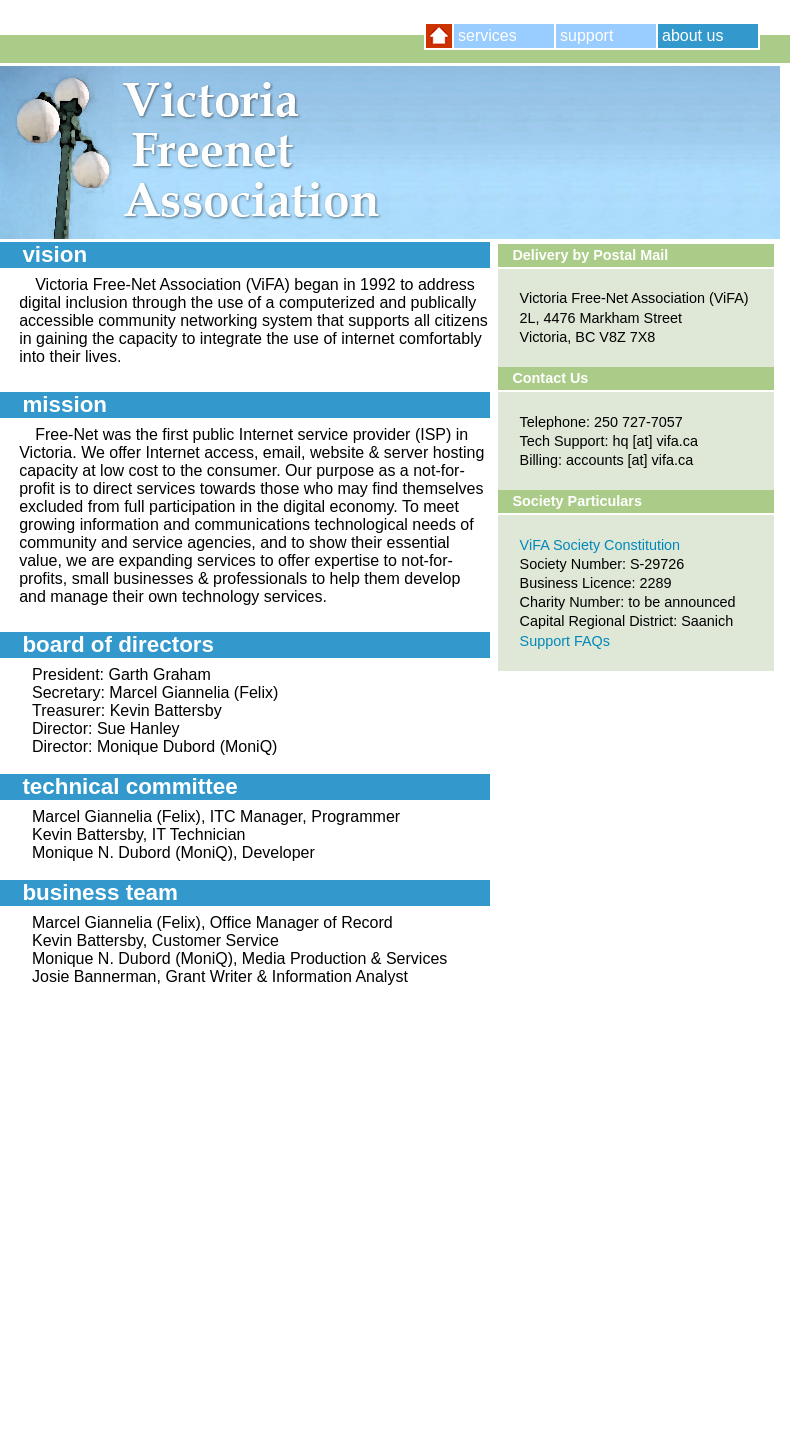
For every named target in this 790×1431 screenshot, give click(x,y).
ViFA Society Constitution (600, 545)
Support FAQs (565, 641)
